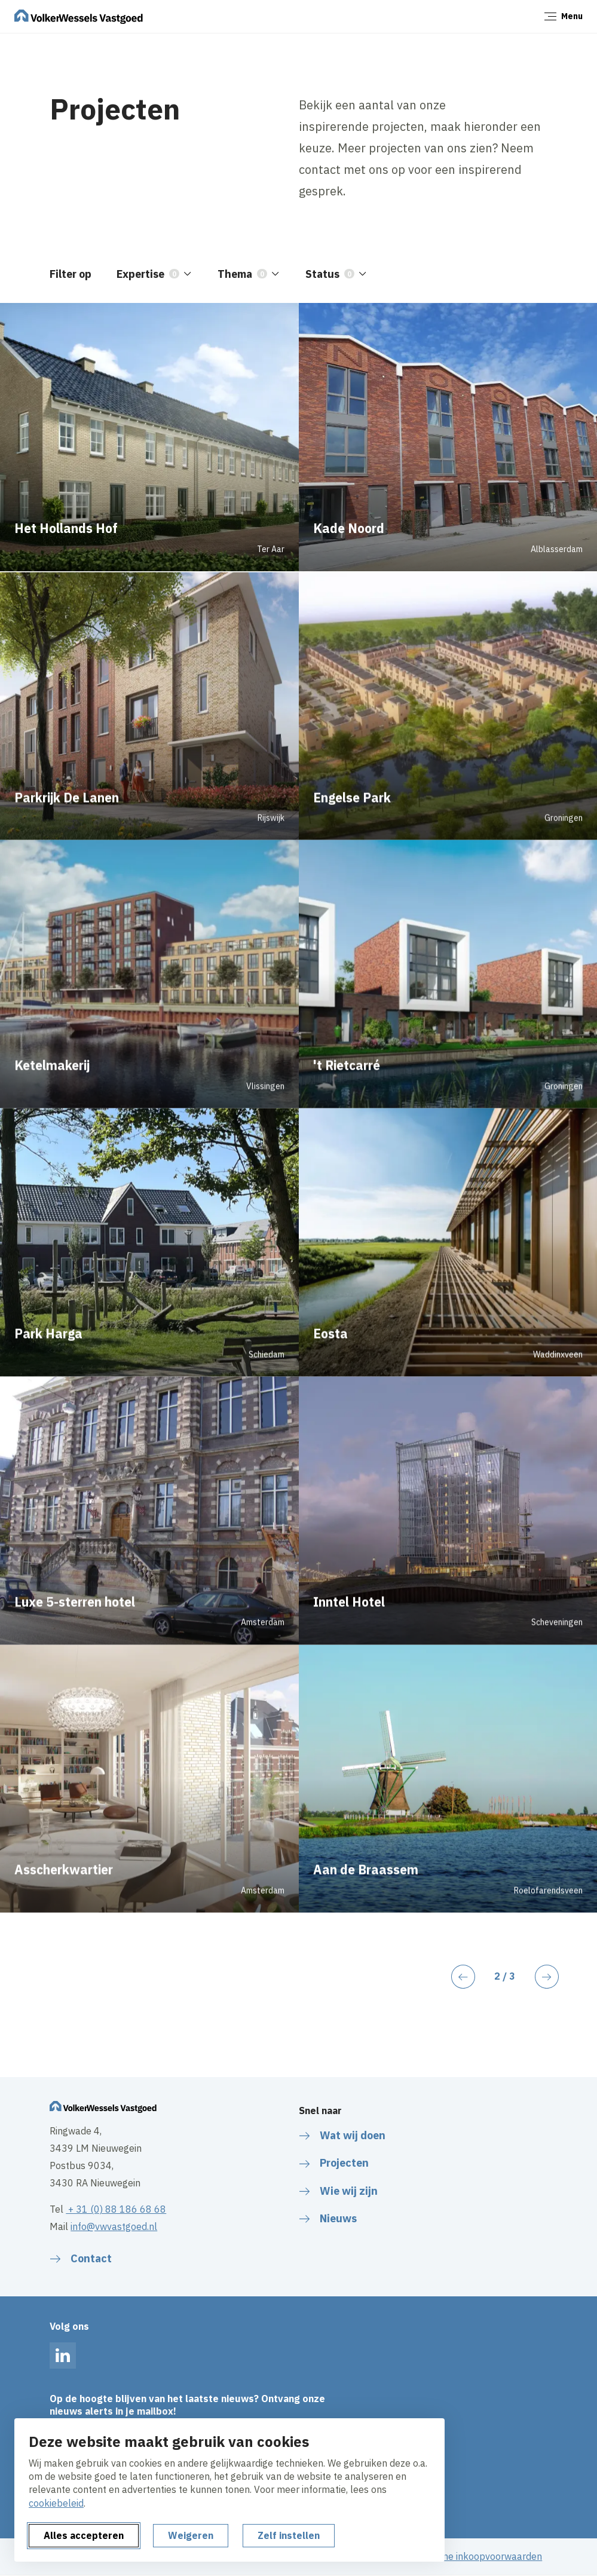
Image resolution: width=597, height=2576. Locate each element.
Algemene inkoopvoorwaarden (475, 2556)
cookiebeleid (56, 2503)
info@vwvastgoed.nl (114, 2226)
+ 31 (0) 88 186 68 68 (116, 2209)
